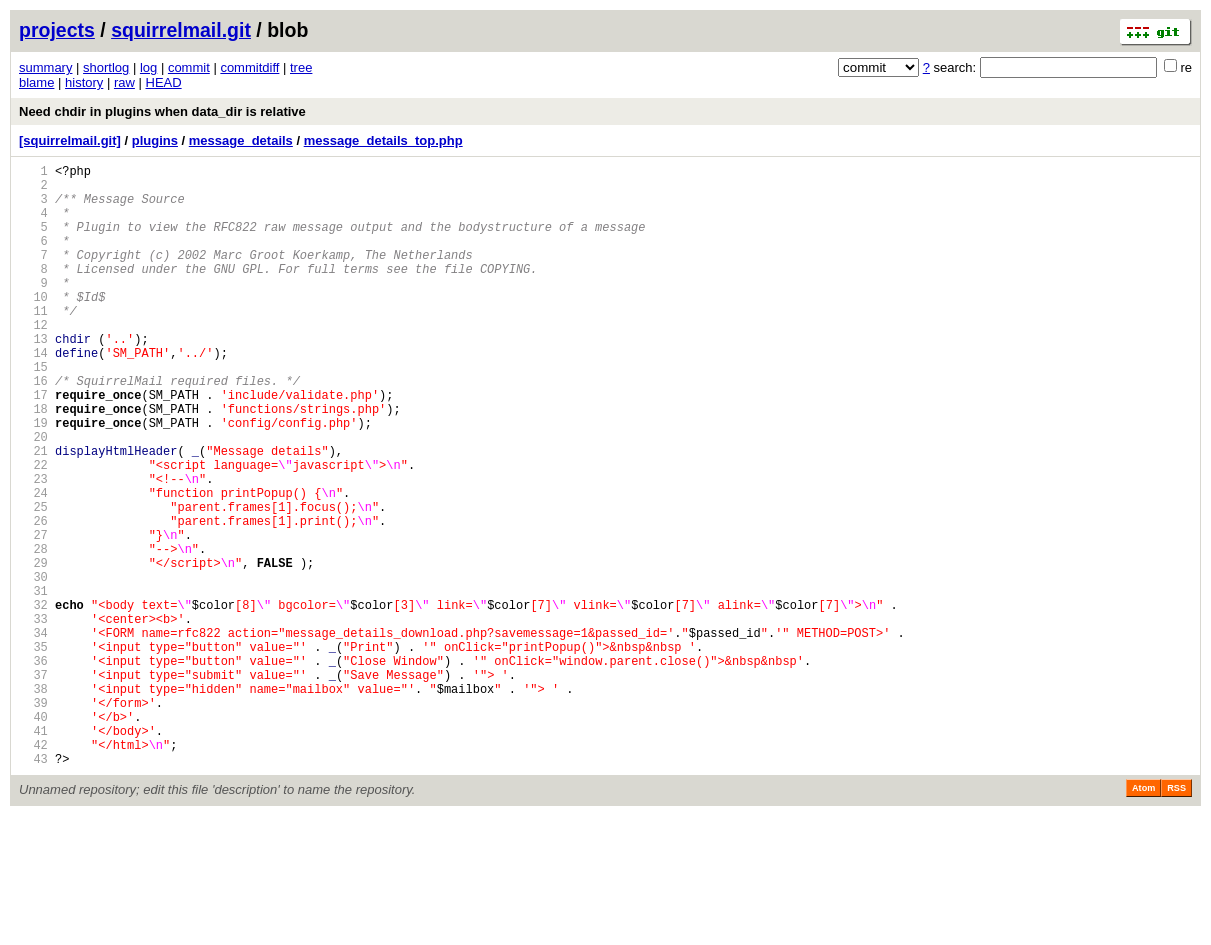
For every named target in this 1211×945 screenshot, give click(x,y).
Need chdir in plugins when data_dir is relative (162, 111)
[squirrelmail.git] (70, 140)
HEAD (164, 82)
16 (33, 428)
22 (33, 530)
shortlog (106, 67)
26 (33, 598)
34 (33, 734)
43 (33, 887)
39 (33, 819)
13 (33, 377)
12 (33, 360)
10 (33, 326)
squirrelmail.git (181, 30)
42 (33, 870)
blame (36, 82)
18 (33, 462)
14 (33, 394)
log (148, 67)
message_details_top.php (383, 140)
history (84, 82)
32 (33, 700)
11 (33, 343)
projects (57, 30)
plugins (155, 140)
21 (33, 513)
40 (33, 836)
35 (33, 751)
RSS (1176, 917)
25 (33, 581)
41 (33, 853)
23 (33, 547)
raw (124, 82)
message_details (241, 140)
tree (301, 67)
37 (33, 785)
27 (33, 615)
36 (33, 768)
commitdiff (249, 67)
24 (33, 564)
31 (33, 683)
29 (33, 649)
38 (33, 802)
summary (45, 67)
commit (189, 67)
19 (33, 479)
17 (33, 445)
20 (33, 496)
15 (33, 411)
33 (33, 717)
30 (33, 666)
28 (33, 632)
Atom (1143, 917)
